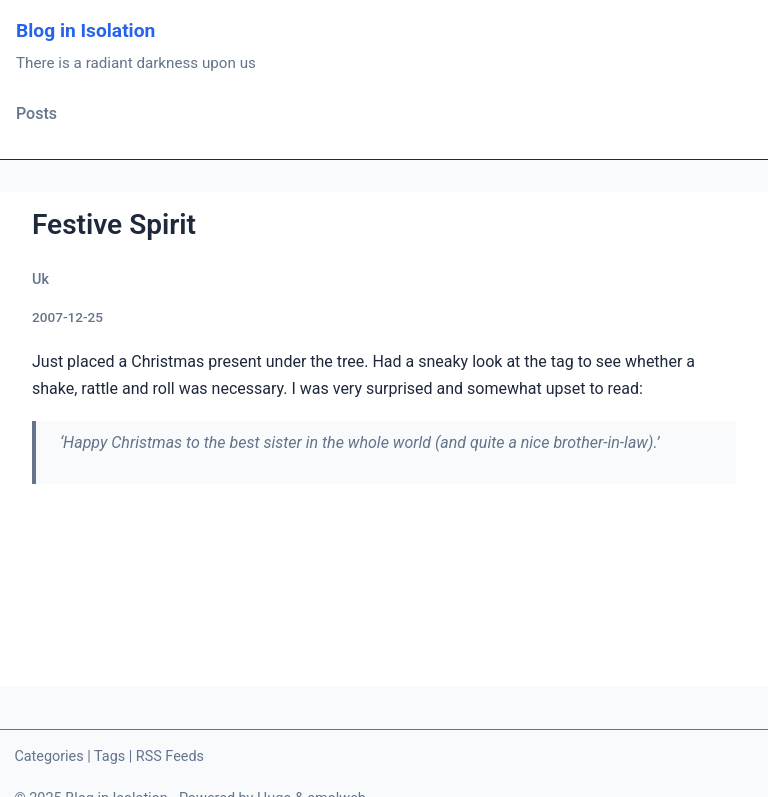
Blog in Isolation (85, 30)
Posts (36, 113)
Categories (48, 756)
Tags (109, 756)
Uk (40, 279)
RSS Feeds (170, 756)
